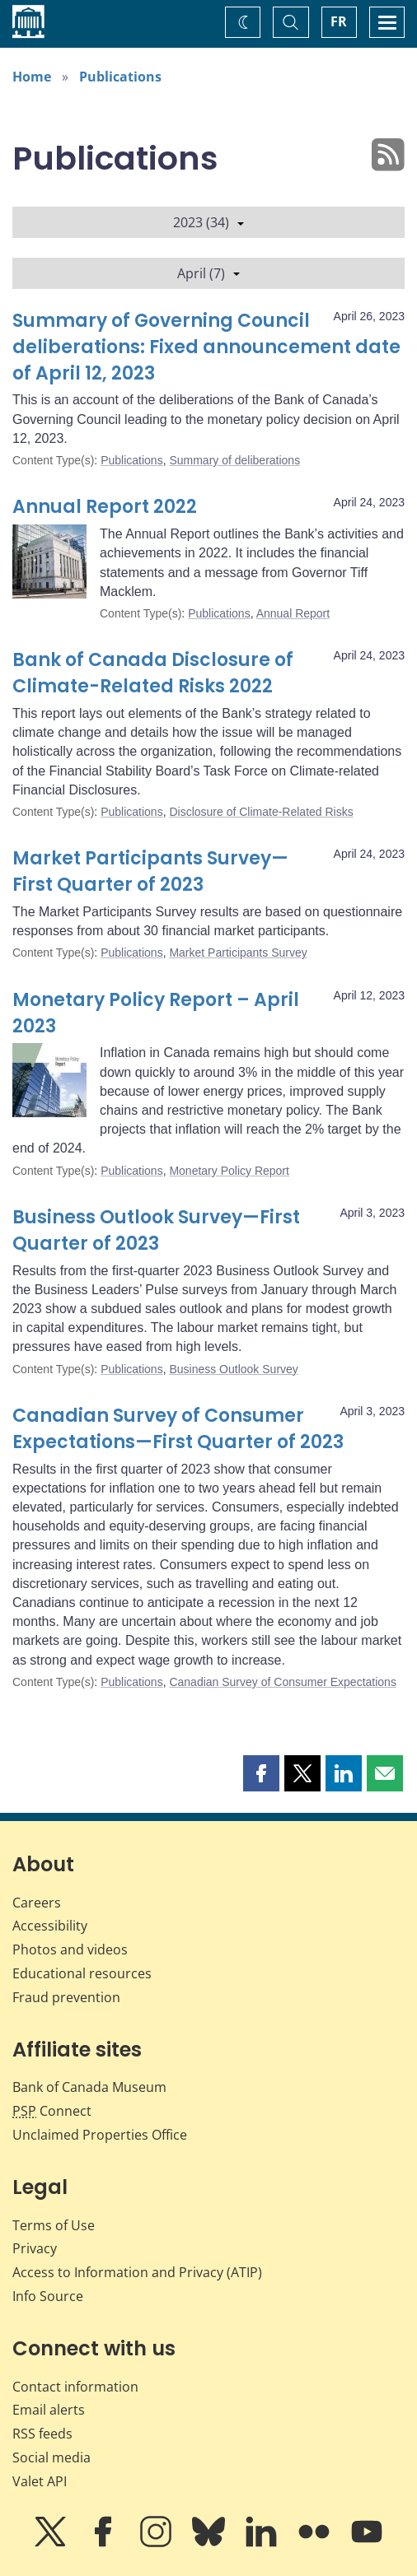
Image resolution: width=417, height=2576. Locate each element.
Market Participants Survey (238, 952)
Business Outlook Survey (233, 1369)
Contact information (75, 2387)
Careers (36, 1903)
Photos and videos (70, 1949)
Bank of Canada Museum (89, 2087)
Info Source (47, 2296)
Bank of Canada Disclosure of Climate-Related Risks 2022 (152, 673)
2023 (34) (208, 222)
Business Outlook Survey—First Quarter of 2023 (156, 1230)
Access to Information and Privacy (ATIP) (137, 2272)
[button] (261, 1773)
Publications (120, 77)
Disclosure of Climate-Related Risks (261, 811)
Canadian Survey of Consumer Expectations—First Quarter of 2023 (178, 1429)
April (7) (208, 273)
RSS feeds (42, 2434)
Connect (51, 2111)
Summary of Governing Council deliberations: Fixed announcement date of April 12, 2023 (206, 347)
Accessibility (49, 1926)
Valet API (39, 2481)
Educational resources (82, 1973)
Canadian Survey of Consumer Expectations (282, 1682)
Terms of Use (53, 2225)
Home (31, 77)
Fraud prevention (66, 1997)
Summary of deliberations (234, 460)
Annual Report (293, 613)
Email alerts (48, 2410)
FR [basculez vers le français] (338, 21)
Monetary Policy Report (229, 1170)
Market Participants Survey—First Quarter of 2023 (150, 871)
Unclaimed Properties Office (99, 2135)
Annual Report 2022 (104, 506)
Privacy (34, 2248)
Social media (51, 2457)
